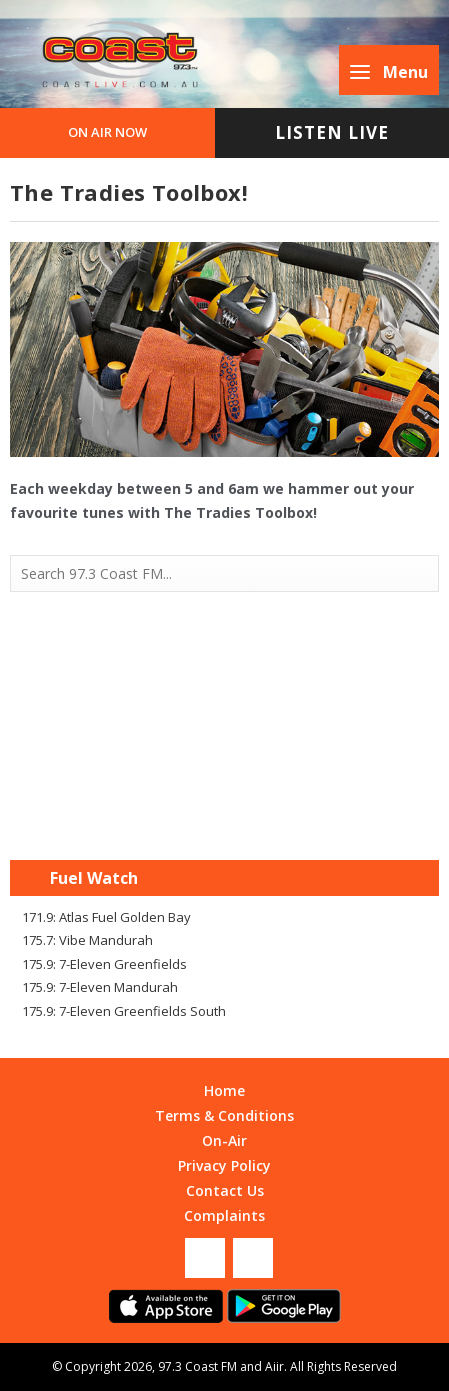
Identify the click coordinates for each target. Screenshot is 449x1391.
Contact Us (225, 1190)
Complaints (224, 1215)
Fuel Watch (94, 878)
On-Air (224, 1140)
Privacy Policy (224, 1165)
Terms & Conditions (224, 1115)
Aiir (274, 1366)
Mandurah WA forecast (225, 820)
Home (224, 1090)
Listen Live (332, 132)
